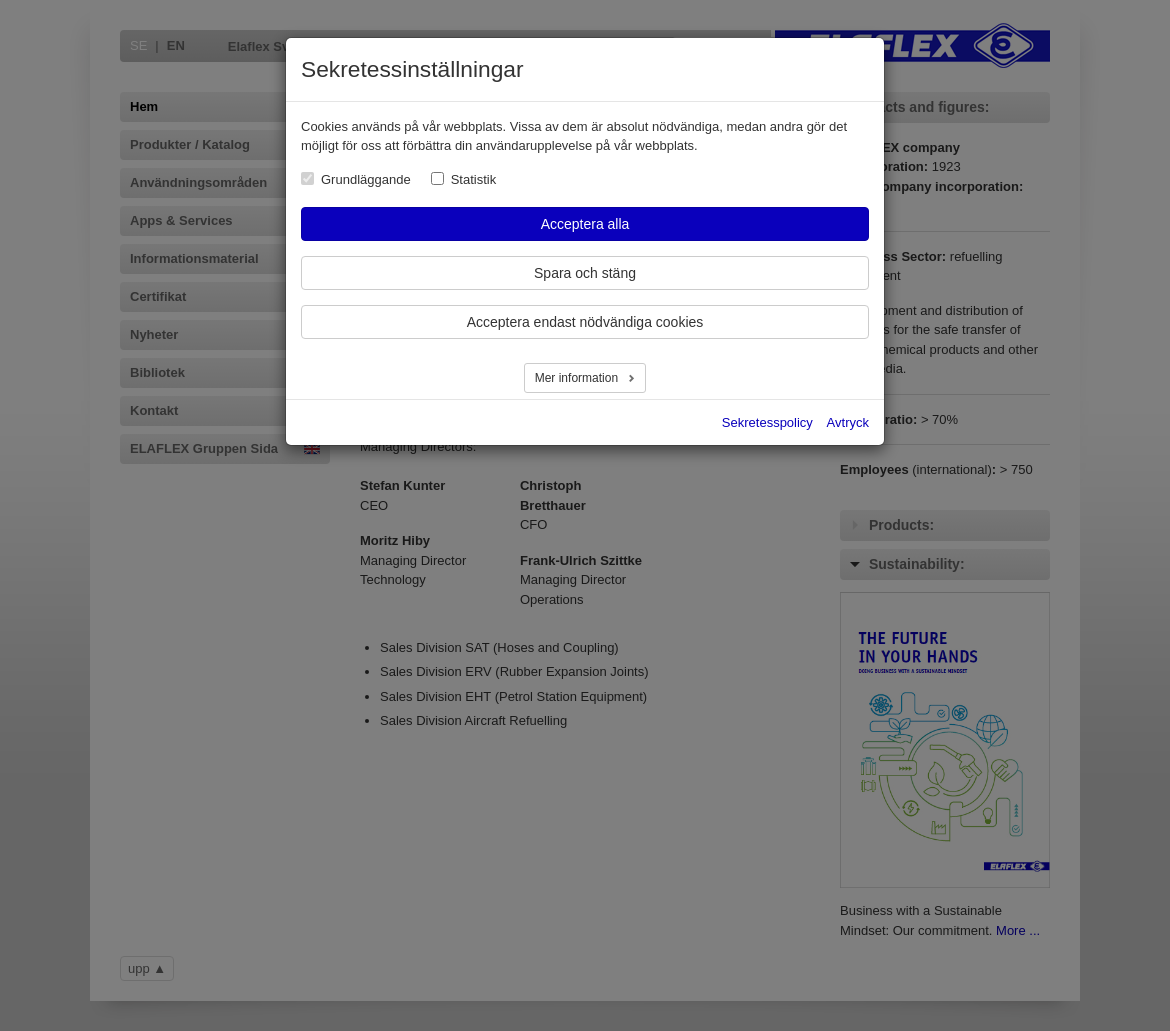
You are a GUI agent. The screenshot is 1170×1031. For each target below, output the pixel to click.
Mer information (578, 378)
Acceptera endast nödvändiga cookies (585, 322)
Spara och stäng (585, 273)
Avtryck (848, 422)
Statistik (474, 179)
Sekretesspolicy (767, 422)
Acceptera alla (585, 224)
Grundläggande (366, 179)
